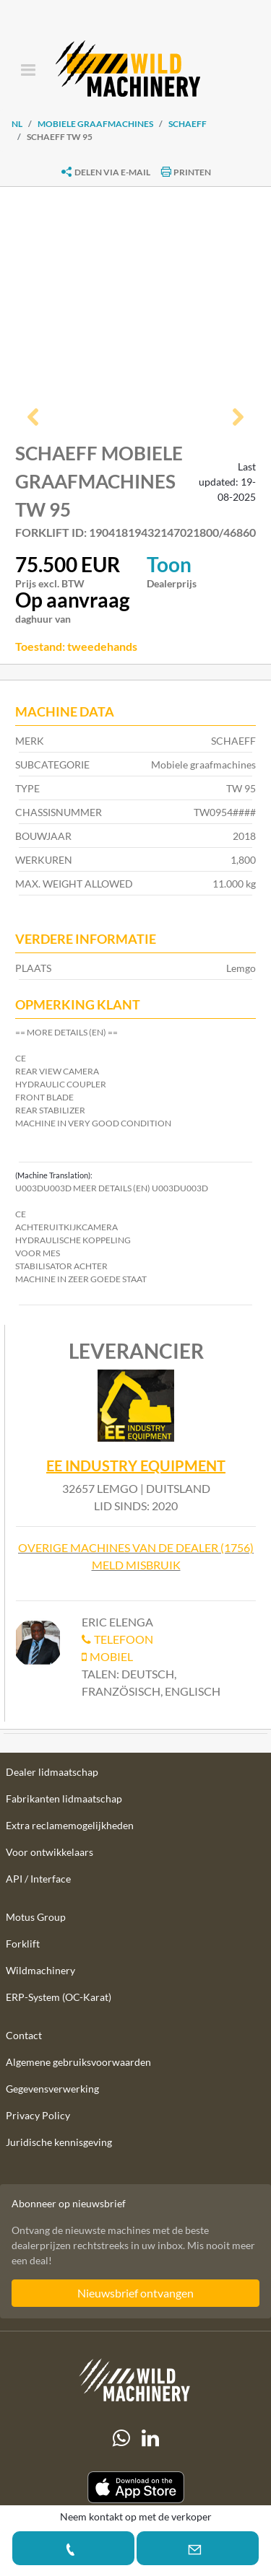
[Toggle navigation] (28, 71)
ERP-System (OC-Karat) (58, 1997)
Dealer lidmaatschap (52, 1772)
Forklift (23, 1943)
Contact (24, 2035)
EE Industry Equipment (135, 1465)
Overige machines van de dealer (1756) (136, 1547)
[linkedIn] (150, 2438)
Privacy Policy (38, 2115)
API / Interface (38, 1878)
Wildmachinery (40, 1970)
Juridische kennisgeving (59, 2142)
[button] (33, 418)
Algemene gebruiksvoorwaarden (78, 2062)
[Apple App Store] (135, 2488)
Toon (169, 564)
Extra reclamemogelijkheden (70, 1825)
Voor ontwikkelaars (49, 1852)
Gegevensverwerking (52, 2088)
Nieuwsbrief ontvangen (135, 2293)
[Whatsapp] (121, 2438)
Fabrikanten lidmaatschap (64, 1798)
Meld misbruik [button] (136, 1565)
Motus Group (36, 1917)
